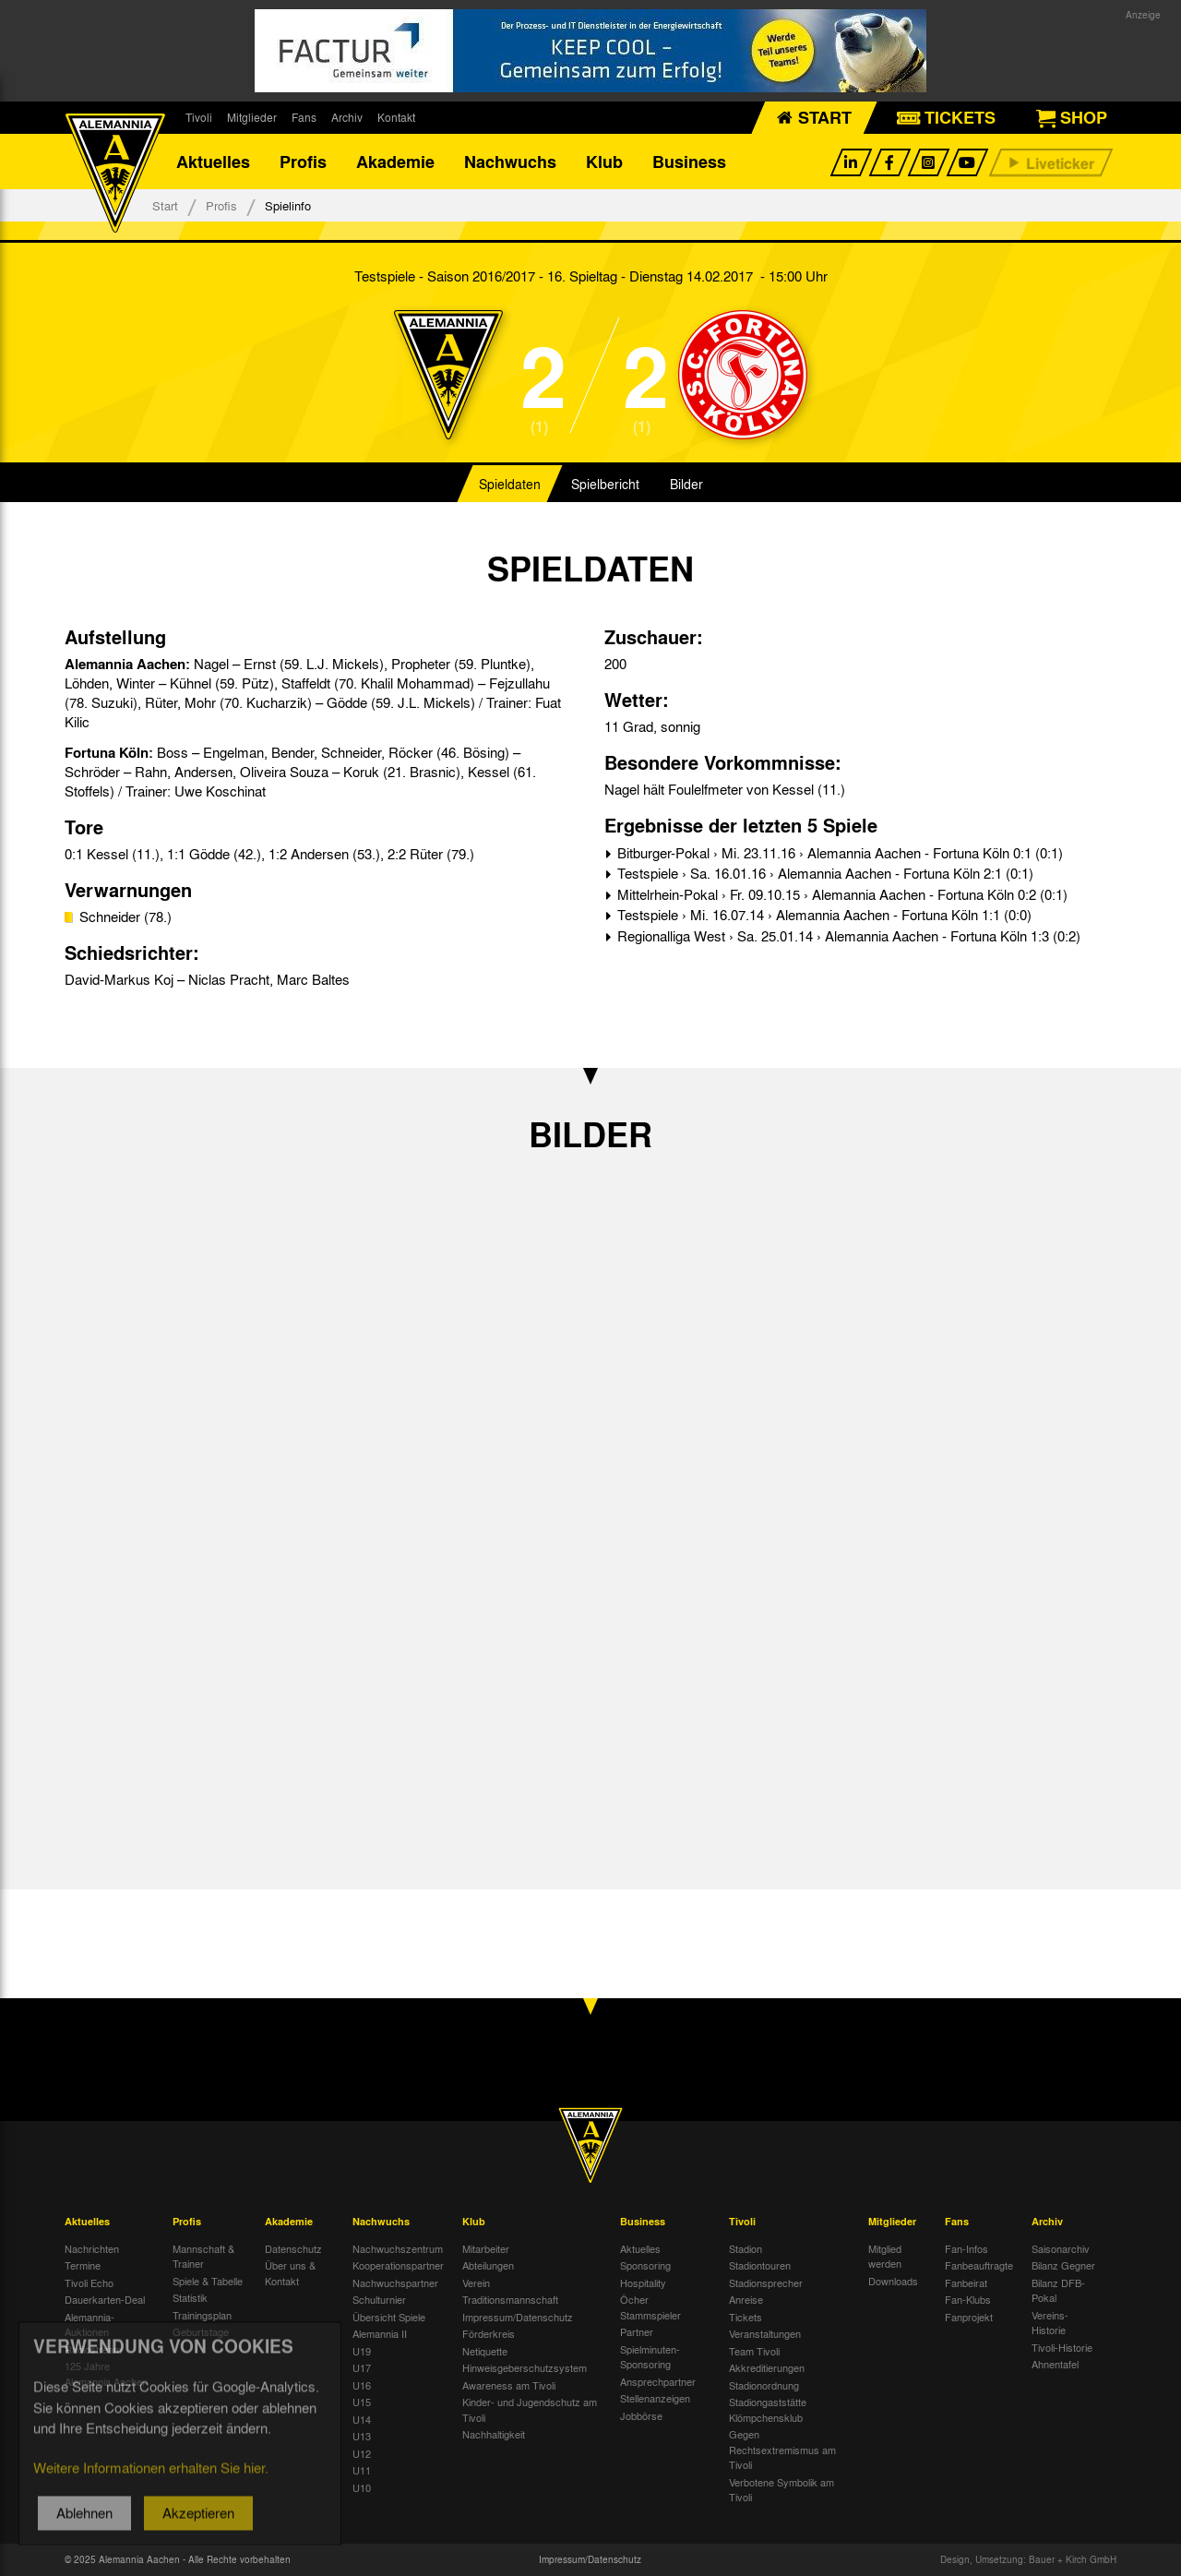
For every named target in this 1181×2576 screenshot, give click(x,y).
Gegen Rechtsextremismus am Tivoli (782, 2449)
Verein (476, 2282)
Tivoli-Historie (1062, 2347)
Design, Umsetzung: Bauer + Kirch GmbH (1028, 2559)
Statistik (190, 2297)
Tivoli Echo (89, 2282)
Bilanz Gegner (1063, 2265)
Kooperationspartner (398, 2265)
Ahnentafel (1055, 2363)
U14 (361, 2419)
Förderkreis (488, 2333)
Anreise (746, 2299)
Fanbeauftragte (979, 2265)
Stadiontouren (760, 2265)
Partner (636, 2331)
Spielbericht (605, 483)
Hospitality (643, 2282)
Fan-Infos (966, 2248)
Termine (83, 2265)
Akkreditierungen (767, 2367)
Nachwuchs (510, 162)
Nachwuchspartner (395, 2282)
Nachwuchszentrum (397, 2248)
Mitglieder (252, 117)
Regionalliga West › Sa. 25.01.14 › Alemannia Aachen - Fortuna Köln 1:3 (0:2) (847, 936)
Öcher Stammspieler (650, 2307)
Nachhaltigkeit (493, 2433)
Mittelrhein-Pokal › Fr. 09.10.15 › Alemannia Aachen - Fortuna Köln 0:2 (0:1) (841, 894)
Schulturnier (379, 2299)
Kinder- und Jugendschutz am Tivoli (529, 2409)
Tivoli (198, 117)
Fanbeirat (966, 2282)
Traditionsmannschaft (510, 2299)
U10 (361, 2487)
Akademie (395, 162)
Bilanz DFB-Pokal (1058, 2290)
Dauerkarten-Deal (105, 2299)
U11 (361, 2469)
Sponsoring (645, 2265)
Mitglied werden (884, 2256)
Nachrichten (92, 2248)
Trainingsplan (202, 2314)
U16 (361, 2385)
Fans (304, 117)
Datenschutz (293, 2248)
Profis (303, 162)
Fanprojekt (969, 2316)
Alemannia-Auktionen (89, 2324)
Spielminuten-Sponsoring (650, 2357)
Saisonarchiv (1061, 2248)
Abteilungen (488, 2265)
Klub (604, 162)
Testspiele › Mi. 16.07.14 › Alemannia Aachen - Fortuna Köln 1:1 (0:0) (823, 915)
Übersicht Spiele (388, 2316)
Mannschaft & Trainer (203, 2256)
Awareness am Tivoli (508, 2385)
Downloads (893, 2280)
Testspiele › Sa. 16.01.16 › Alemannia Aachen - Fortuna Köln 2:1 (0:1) (823, 873)
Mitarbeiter (485, 2248)
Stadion (745, 2248)
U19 (361, 2350)
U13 (361, 2435)
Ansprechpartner (658, 2381)
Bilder (686, 483)
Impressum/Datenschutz (517, 2316)
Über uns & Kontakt (290, 2273)
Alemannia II (379, 2333)
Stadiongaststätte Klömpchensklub (767, 2409)
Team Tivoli (754, 2350)
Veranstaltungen (765, 2333)
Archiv (347, 117)
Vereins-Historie (1050, 2322)
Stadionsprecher (766, 2282)
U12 (361, 2453)
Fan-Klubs (968, 2299)
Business (689, 162)
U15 (361, 2401)
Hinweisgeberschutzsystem (524, 2367)
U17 (361, 2367)
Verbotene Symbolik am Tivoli (781, 2489)
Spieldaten (510, 483)
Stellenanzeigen (655, 2397)
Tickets (745, 2316)
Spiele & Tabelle (208, 2280)
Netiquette (484, 2350)
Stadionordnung (764, 2385)
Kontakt (396, 117)
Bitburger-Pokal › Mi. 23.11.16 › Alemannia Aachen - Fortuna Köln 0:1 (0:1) (838, 853)
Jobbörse (641, 2415)
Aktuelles (213, 162)
